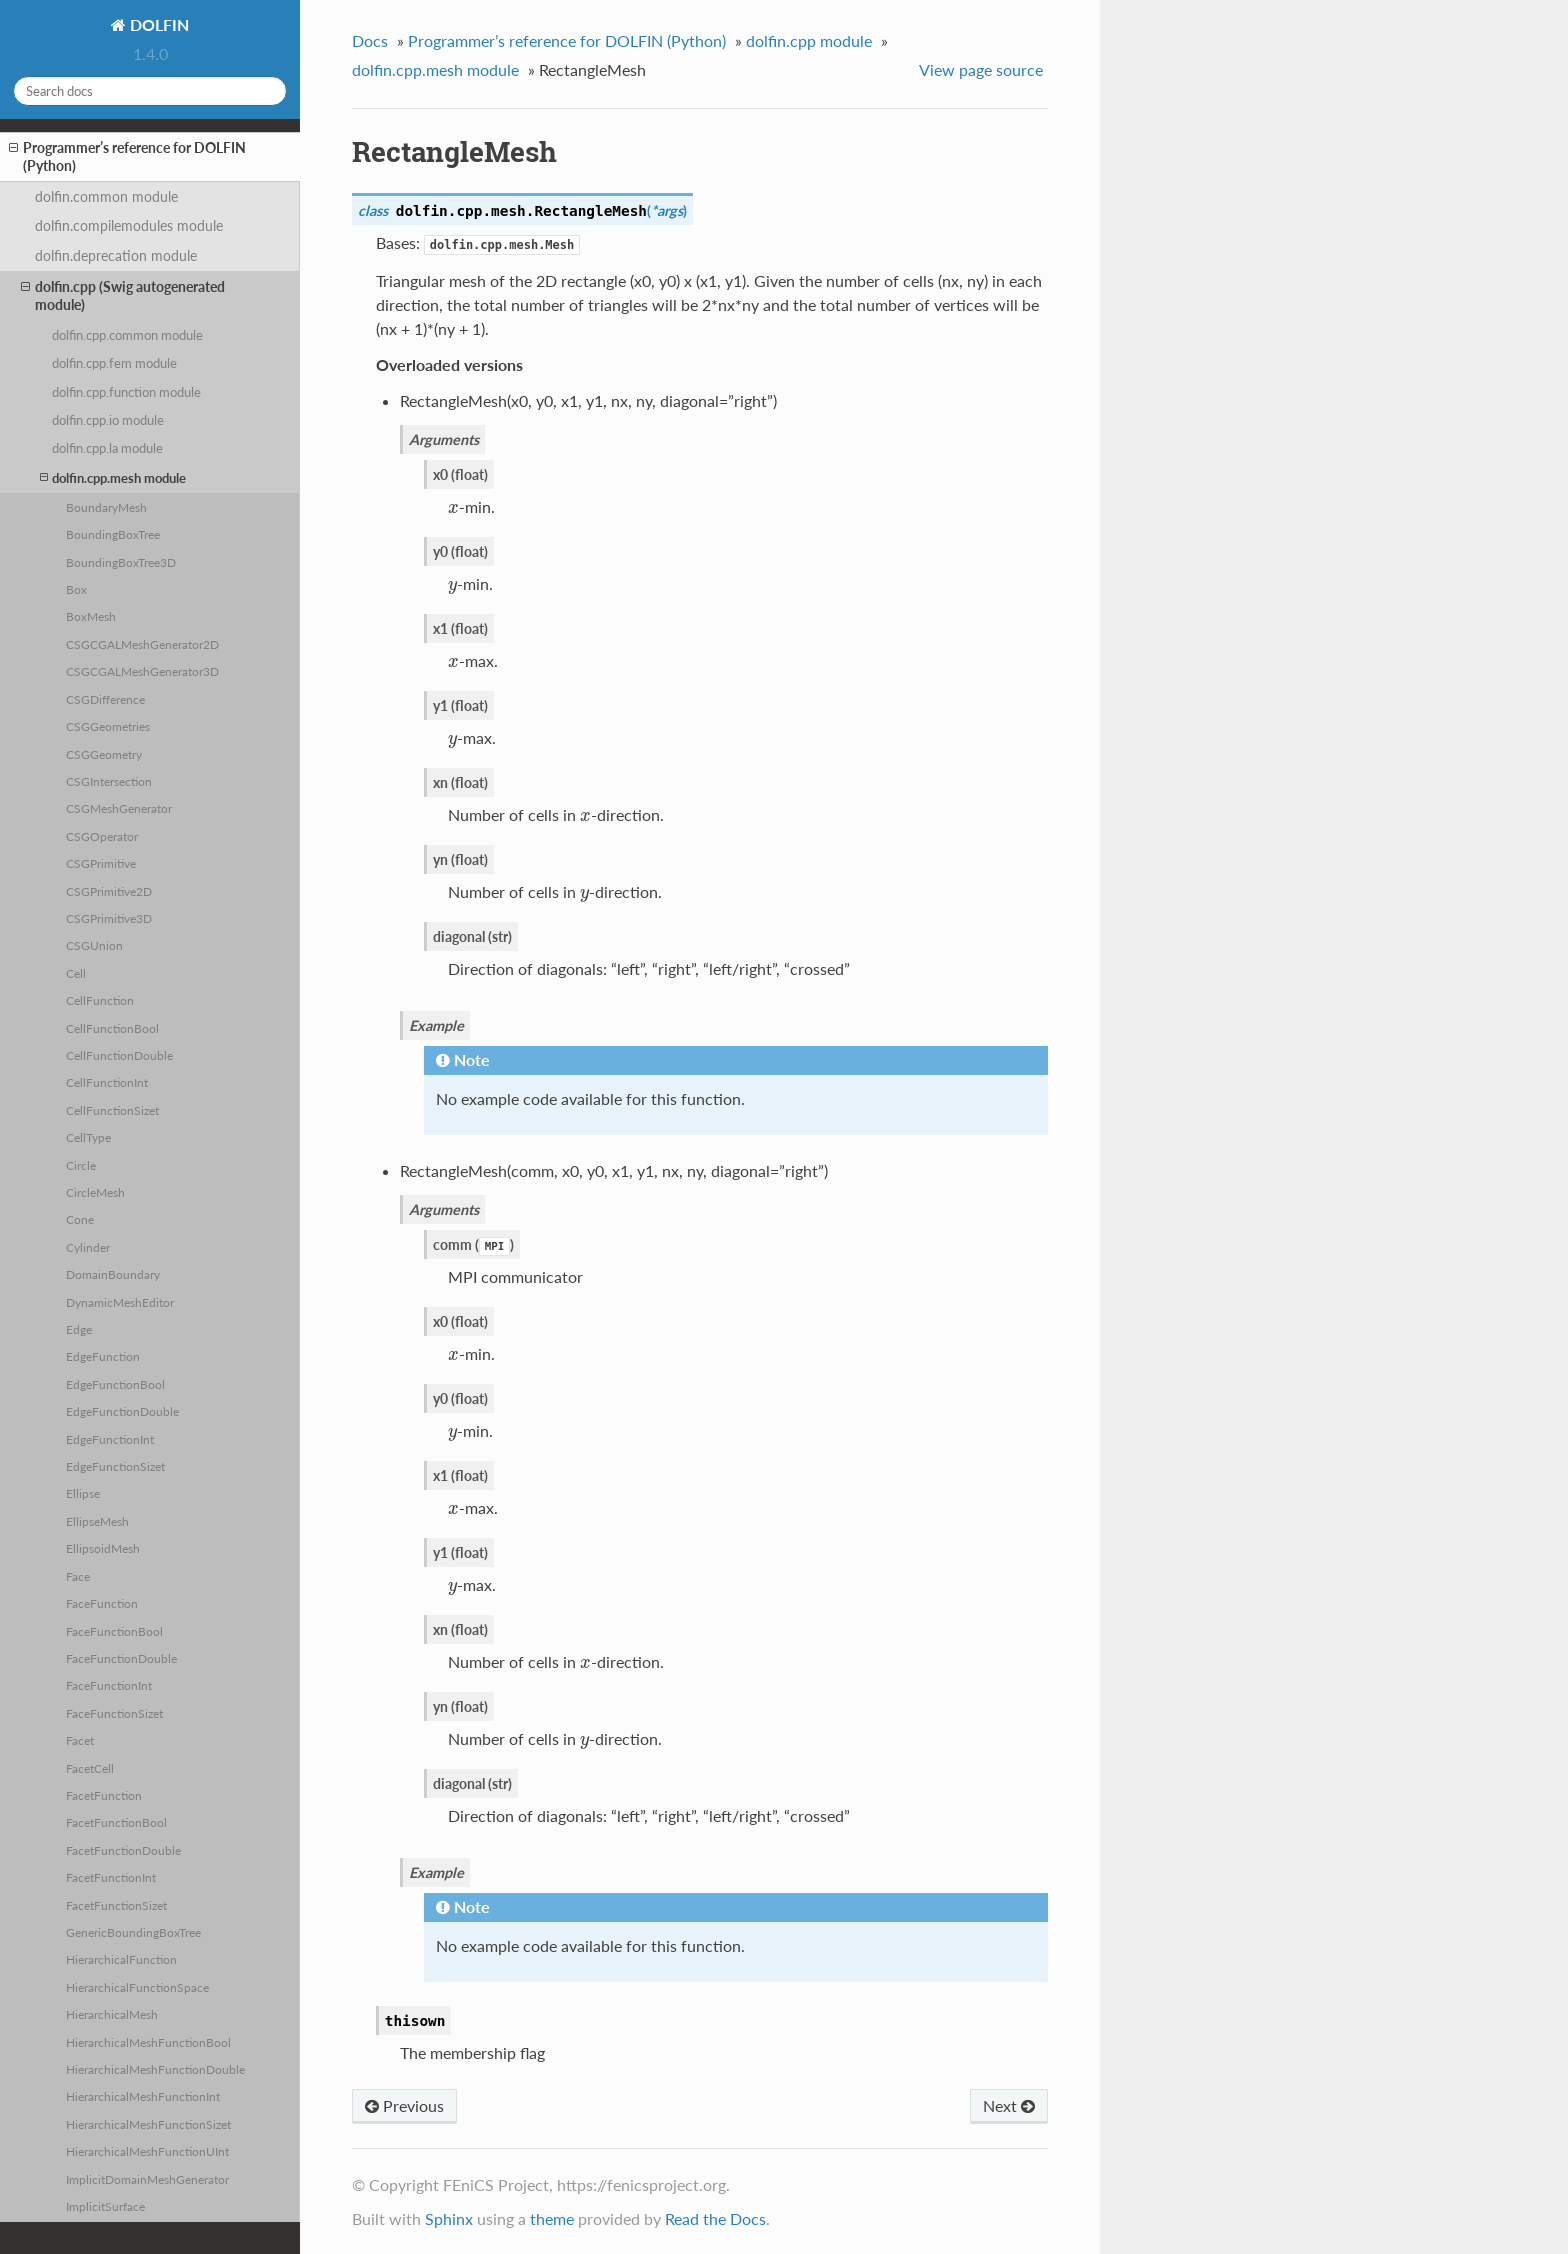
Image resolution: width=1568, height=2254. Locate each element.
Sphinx (449, 2218)
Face (78, 1576)
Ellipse (83, 1493)
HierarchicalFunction (121, 1959)
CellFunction (100, 1000)
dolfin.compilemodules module (129, 225)
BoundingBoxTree (113, 534)
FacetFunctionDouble (123, 1850)
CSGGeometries (108, 726)
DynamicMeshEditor (120, 1302)
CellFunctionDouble (119, 1055)
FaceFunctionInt (109, 1685)
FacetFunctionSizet (116, 1905)
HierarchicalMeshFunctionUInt (147, 2151)
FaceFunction (102, 1603)
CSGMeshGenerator (119, 808)
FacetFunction (104, 1795)
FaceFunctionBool (114, 1631)
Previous (404, 2105)
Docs (370, 40)
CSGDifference (105, 699)
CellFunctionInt (107, 1082)
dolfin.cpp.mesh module (113, 477)
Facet (80, 1740)
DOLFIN (157, 24)
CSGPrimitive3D (109, 918)
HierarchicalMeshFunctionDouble (155, 2069)
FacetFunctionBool (116, 1822)
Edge (79, 1329)
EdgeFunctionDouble (122, 1411)
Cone (80, 1219)
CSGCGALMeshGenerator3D (142, 671)
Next (1009, 2105)
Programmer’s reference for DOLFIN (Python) (127, 156)
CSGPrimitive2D (109, 891)
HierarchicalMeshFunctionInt (143, 2096)
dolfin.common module (106, 196)
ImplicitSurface (105, 2206)
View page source (981, 69)
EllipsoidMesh (103, 1548)
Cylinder (88, 1247)
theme (552, 2218)
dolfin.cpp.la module (107, 448)
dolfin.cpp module (809, 40)
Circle (81, 1165)
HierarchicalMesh (112, 2014)
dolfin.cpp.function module (126, 392)
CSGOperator (102, 836)
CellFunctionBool (112, 1028)
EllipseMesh (97, 1521)
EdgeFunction (103, 1356)
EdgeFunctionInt (110, 1439)
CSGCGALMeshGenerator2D (142, 644)
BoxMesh (91, 616)
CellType (88, 1137)
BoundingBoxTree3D (121, 562)
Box (76, 589)
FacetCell (90, 1768)
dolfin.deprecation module (116, 255)
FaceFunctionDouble (121, 1658)
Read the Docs (715, 2218)
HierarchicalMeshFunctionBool (148, 2042)
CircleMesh (95, 1192)
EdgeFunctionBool (115, 1384)
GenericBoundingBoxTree (133, 1932)
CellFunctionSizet (112, 1110)
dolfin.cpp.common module (127, 335)
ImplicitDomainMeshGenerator (147, 2179)
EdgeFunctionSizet (115, 1466)
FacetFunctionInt (111, 1877)
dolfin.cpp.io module (108, 420)
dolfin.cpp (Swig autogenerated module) (123, 295)
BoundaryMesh (106, 507)
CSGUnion (94, 945)
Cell (76, 973)
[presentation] (453, 506)
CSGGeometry (104, 754)
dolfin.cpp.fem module (114, 363)
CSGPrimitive (101, 863)
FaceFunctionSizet (114, 1713)
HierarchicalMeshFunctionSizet (148, 2124)
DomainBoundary (113, 1274)
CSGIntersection (109, 781)
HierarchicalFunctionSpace (137, 1987)
